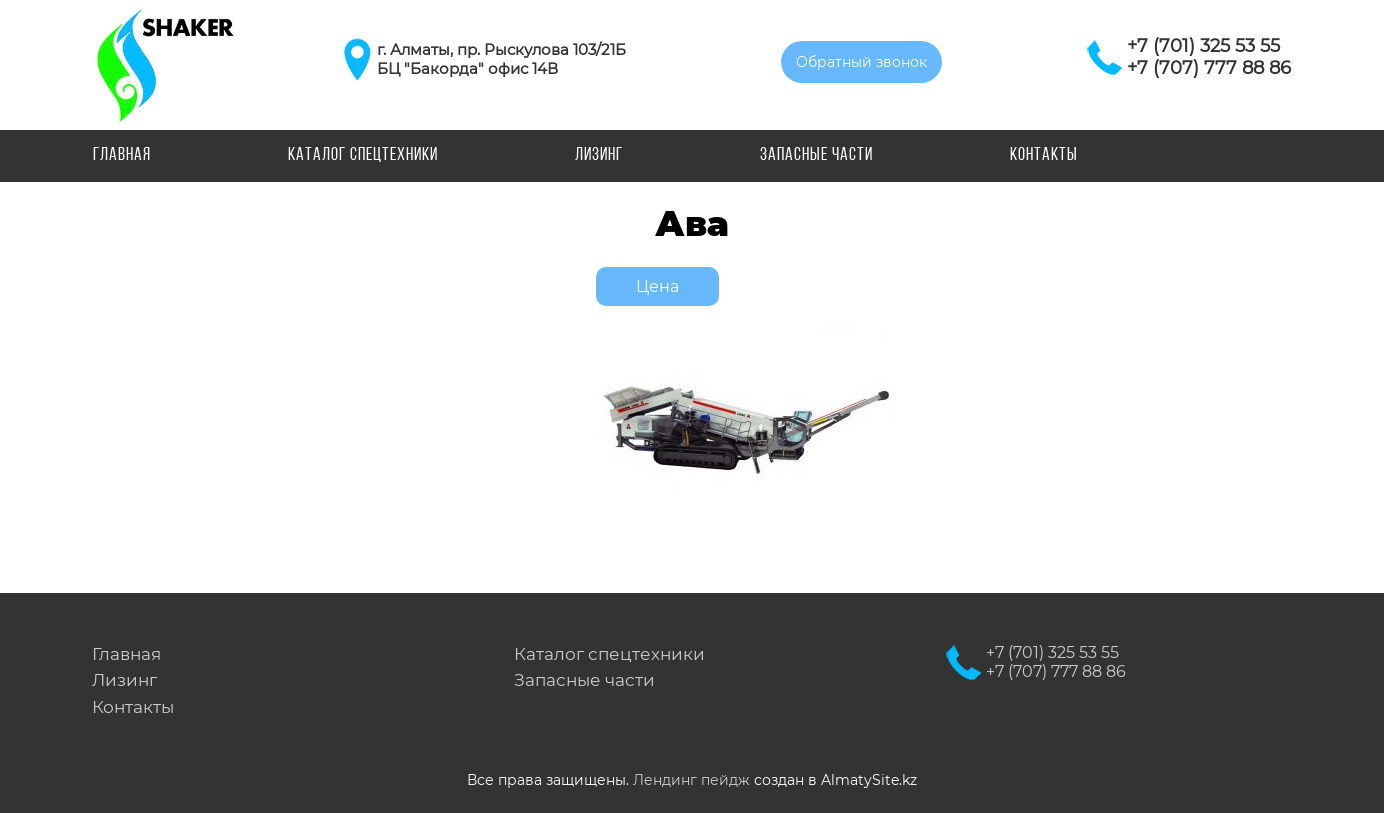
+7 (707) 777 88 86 (1209, 68)
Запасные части (816, 155)
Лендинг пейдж (691, 780)
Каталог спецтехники (363, 155)
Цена (657, 286)
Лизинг (599, 155)
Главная (122, 155)
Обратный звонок (861, 62)
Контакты (1044, 155)
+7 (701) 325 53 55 (1203, 46)
